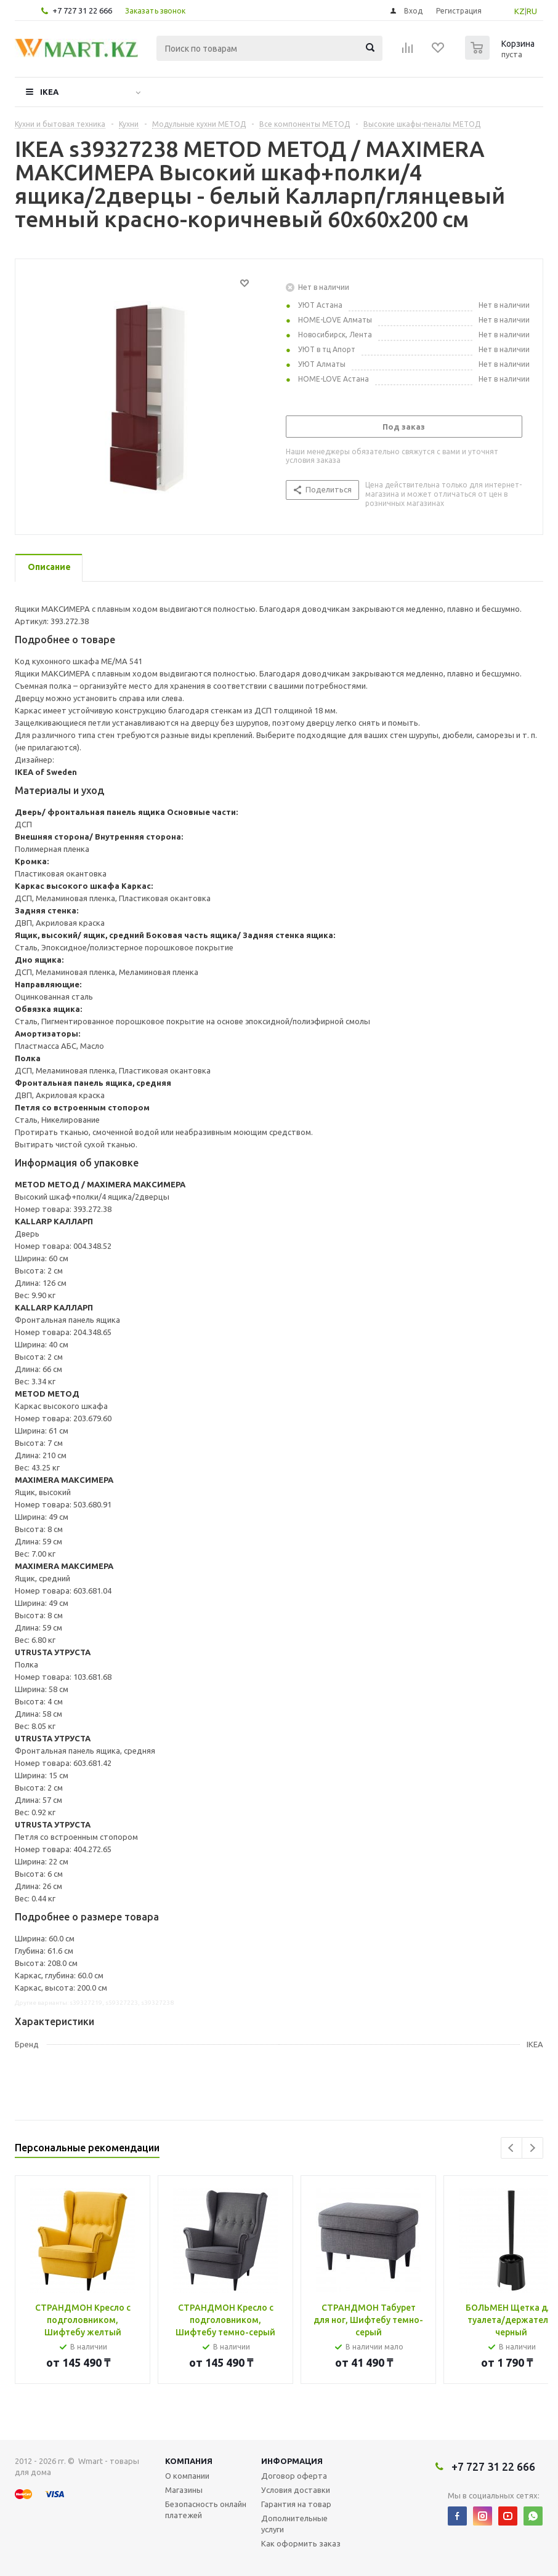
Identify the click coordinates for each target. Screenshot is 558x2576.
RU (532, 11)
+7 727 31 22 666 (82, 10)
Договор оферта (294, 2475)
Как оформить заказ (301, 2543)
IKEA (49, 91)
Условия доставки (295, 2490)
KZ (519, 11)
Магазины (184, 2490)
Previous (511, 2148)
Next (532, 2148)
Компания (188, 2461)
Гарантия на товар (296, 2504)
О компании (187, 2475)
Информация (292, 2461)
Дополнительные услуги (294, 2524)
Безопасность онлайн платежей (205, 2509)
